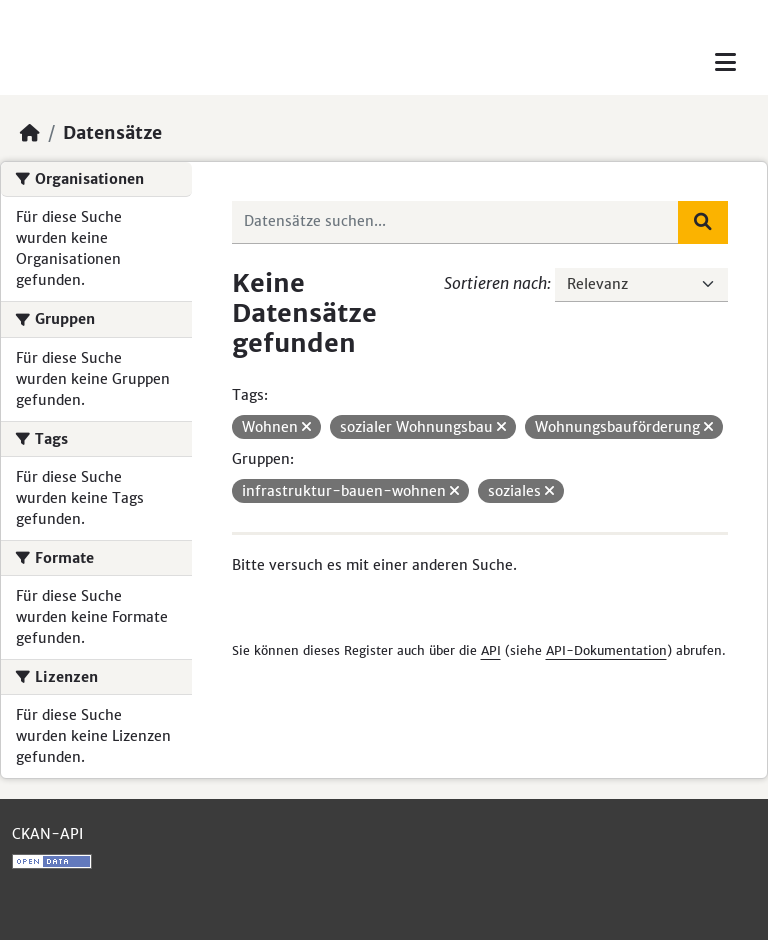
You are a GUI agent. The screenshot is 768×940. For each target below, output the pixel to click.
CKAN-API (47, 834)
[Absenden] (703, 222)
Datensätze (112, 133)
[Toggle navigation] (725, 62)
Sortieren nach (495, 283)
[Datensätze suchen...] (456, 222)
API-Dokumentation (606, 650)
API (491, 650)
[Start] (30, 133)
